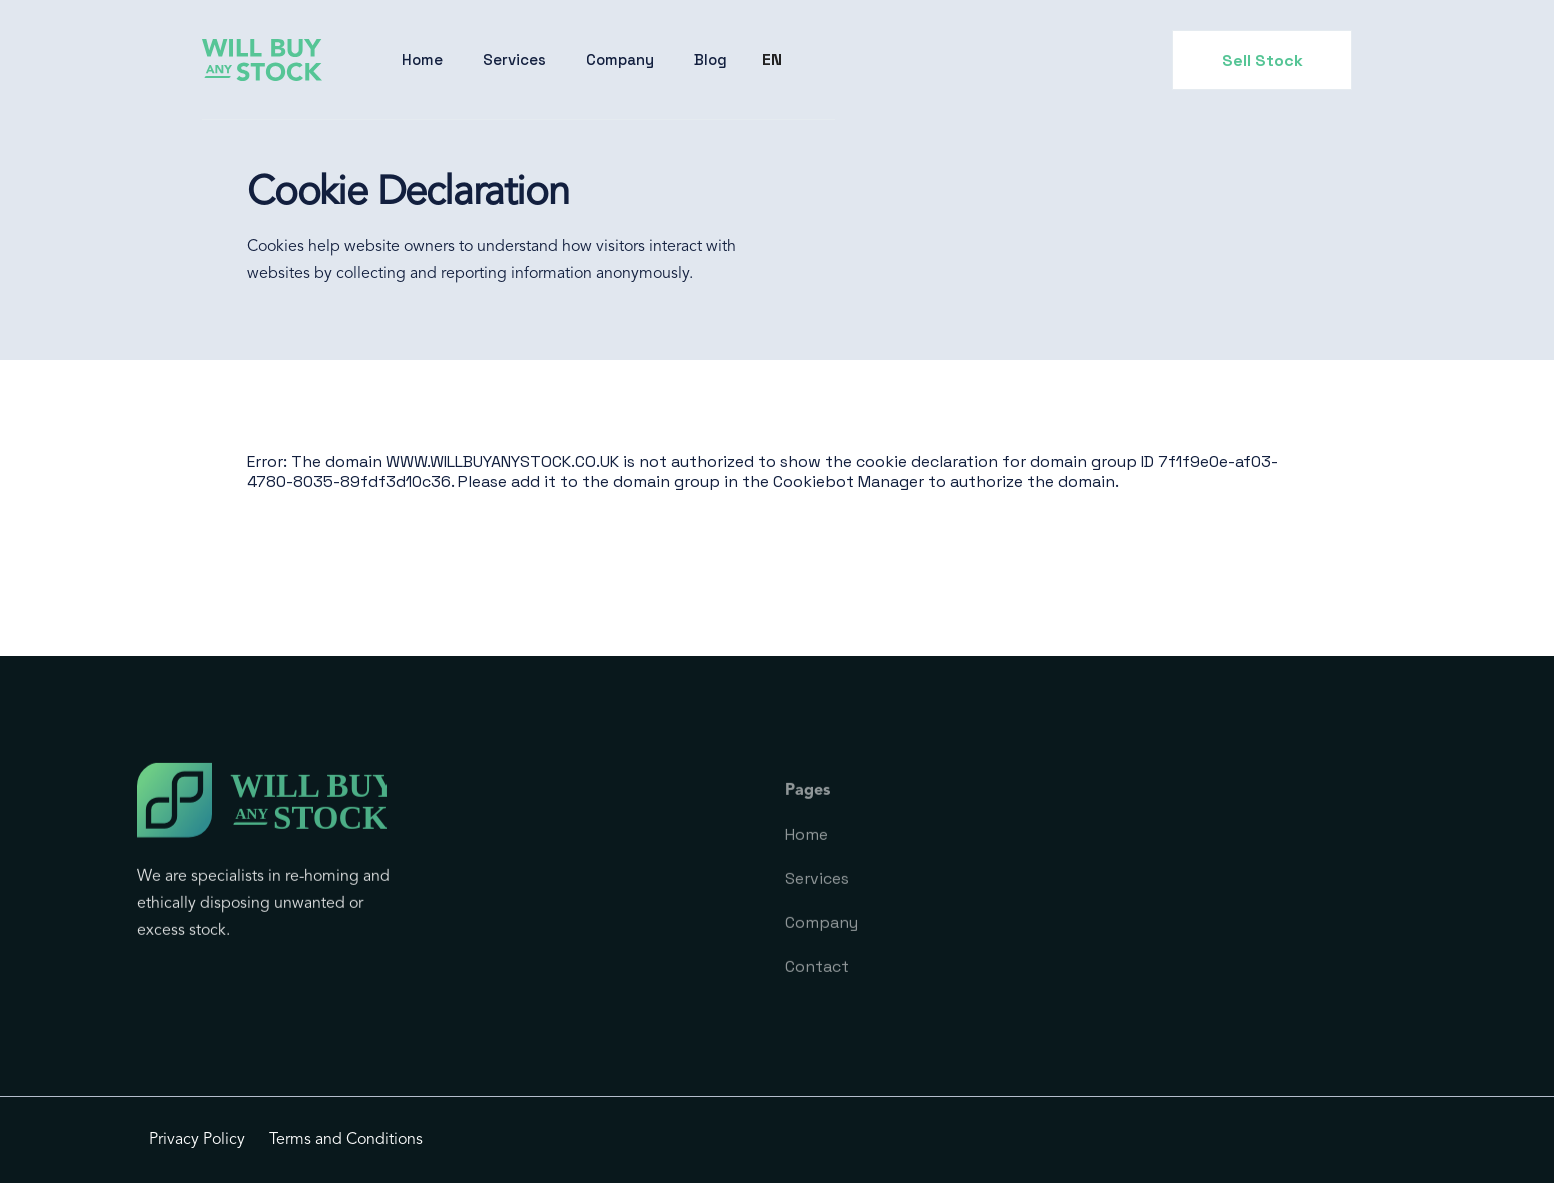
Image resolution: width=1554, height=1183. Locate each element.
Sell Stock (1262, 60)
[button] (514, 60)
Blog (710, 59)
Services (514, 59)
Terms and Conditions (346, 1140)
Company (620, 59)
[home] (262, 60)
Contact (817, 984)
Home (422, 59)
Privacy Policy (197, 1140)
